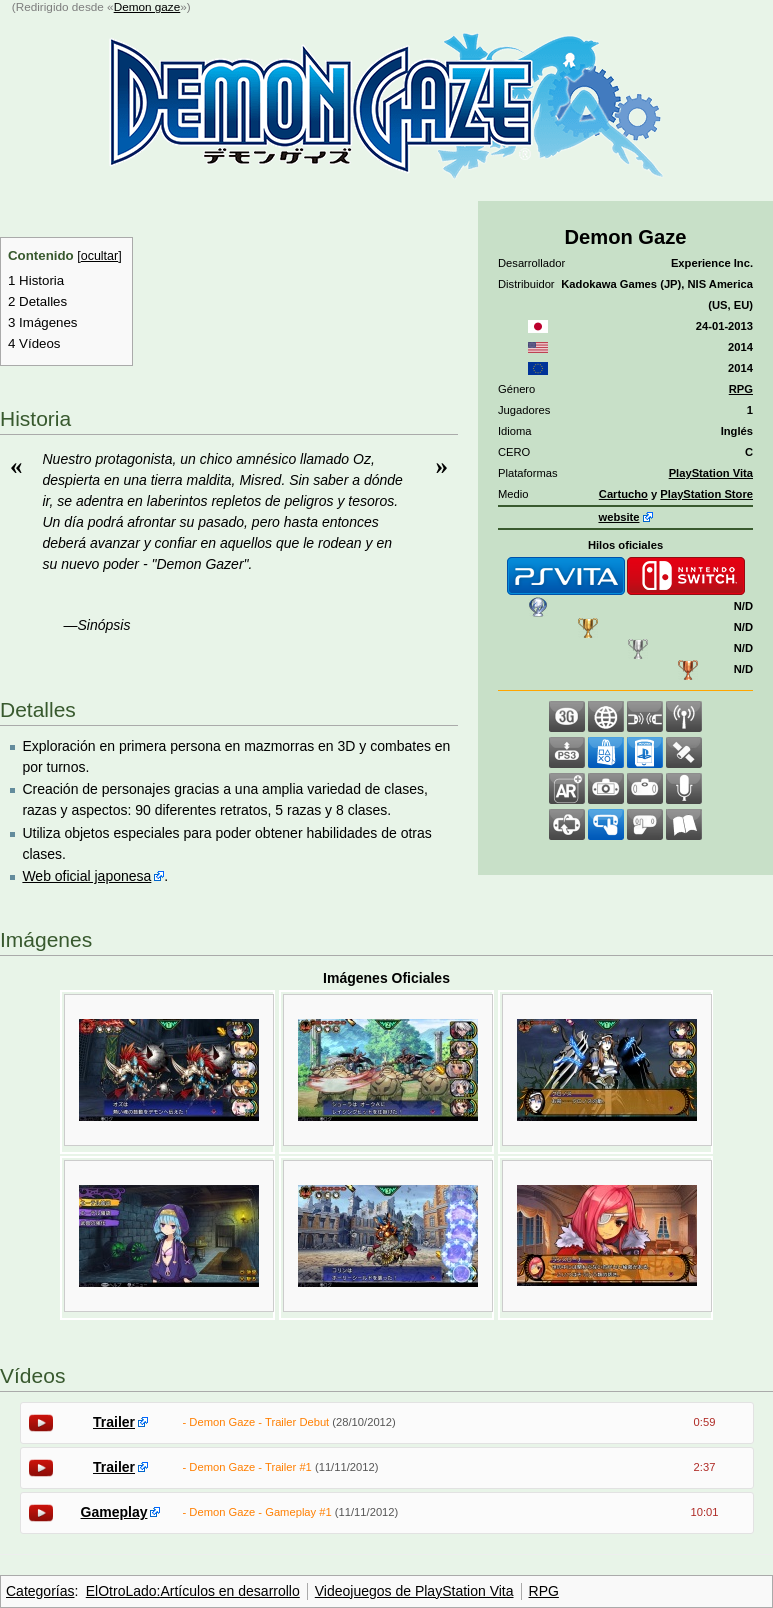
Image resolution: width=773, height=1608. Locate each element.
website (618, 517)
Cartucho (623, 494)
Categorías (40, 1591)
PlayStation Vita (711, 473)
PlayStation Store (706, 494)
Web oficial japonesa (86, 876)
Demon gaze (147, 6)
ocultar (100, 256)
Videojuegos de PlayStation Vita (414, 1591)
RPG (741, 389)
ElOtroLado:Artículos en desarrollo (193, 1591)
